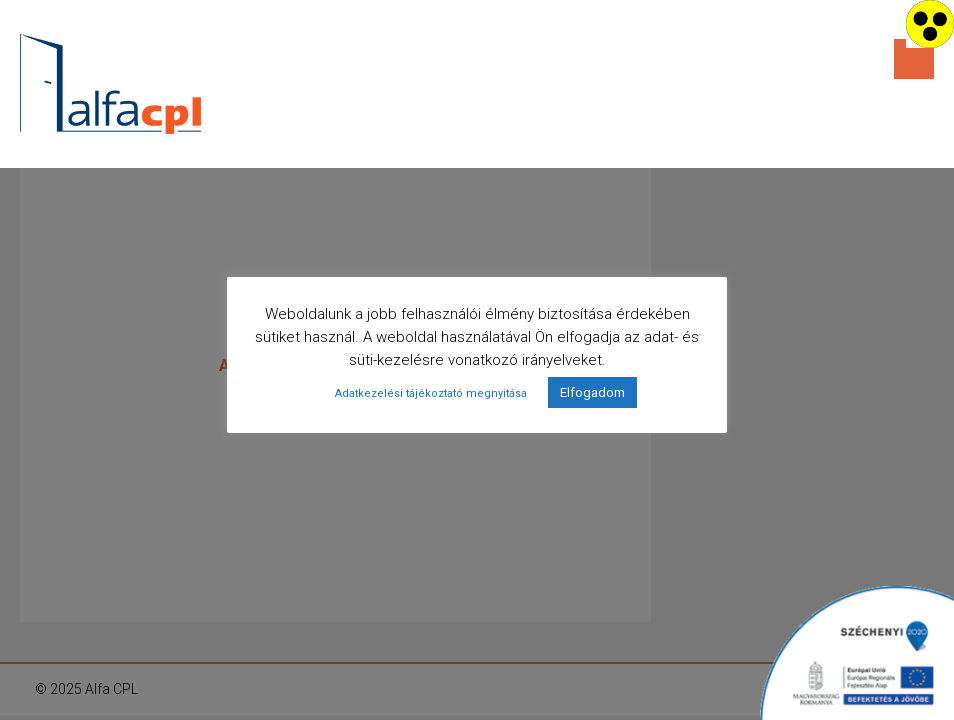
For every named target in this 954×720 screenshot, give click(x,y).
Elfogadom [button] (592, 392)
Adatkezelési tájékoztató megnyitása (431, 393)
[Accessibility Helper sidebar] (930, 24)
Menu (914, 59)
